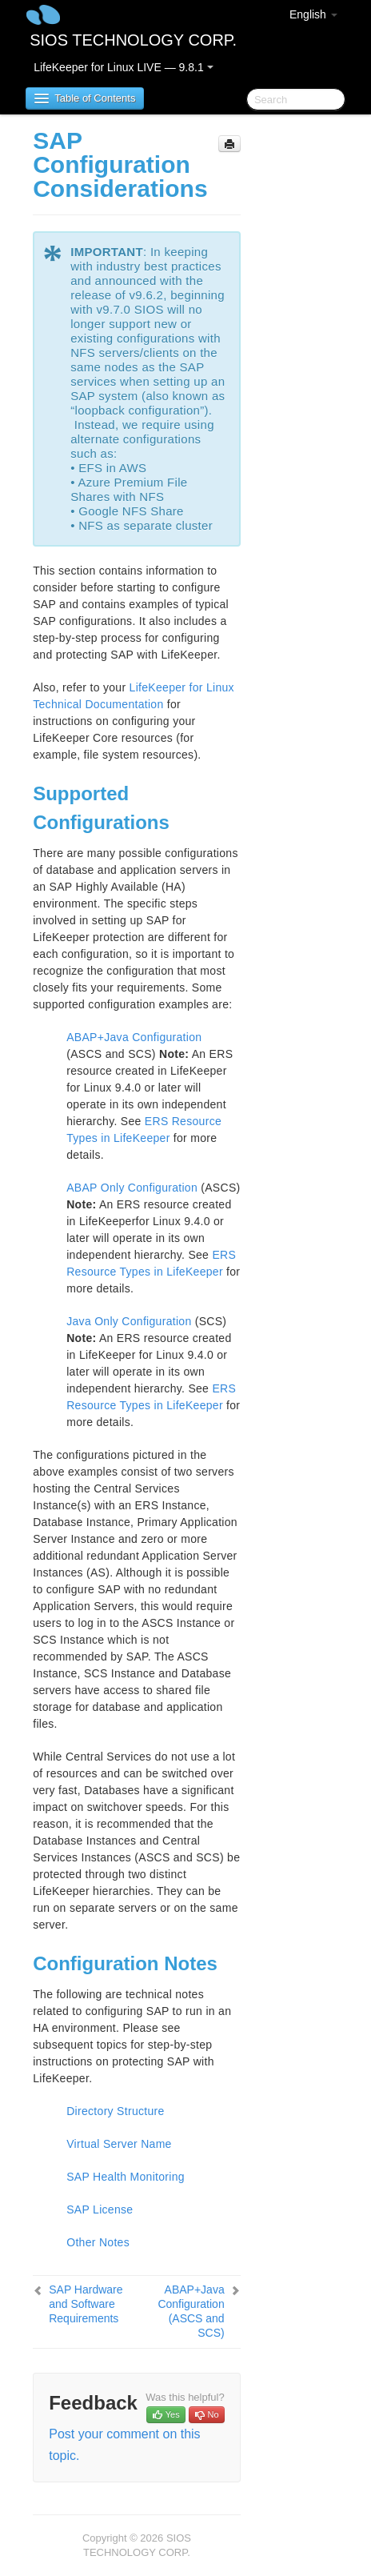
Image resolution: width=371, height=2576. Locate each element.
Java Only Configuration (128, 1321)
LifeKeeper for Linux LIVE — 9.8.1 (123, 67)
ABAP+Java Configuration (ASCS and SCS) (191, 2311)
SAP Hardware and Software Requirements (85, 2304)
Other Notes (98, 2242)
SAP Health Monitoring (125, 2176)
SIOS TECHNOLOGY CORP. (133, 40)
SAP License (99, 2209)
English (313, 14)
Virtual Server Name (119, 2143)
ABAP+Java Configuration (133, 1037)
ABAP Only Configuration (131, 1187)
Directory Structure (115, 2111)
